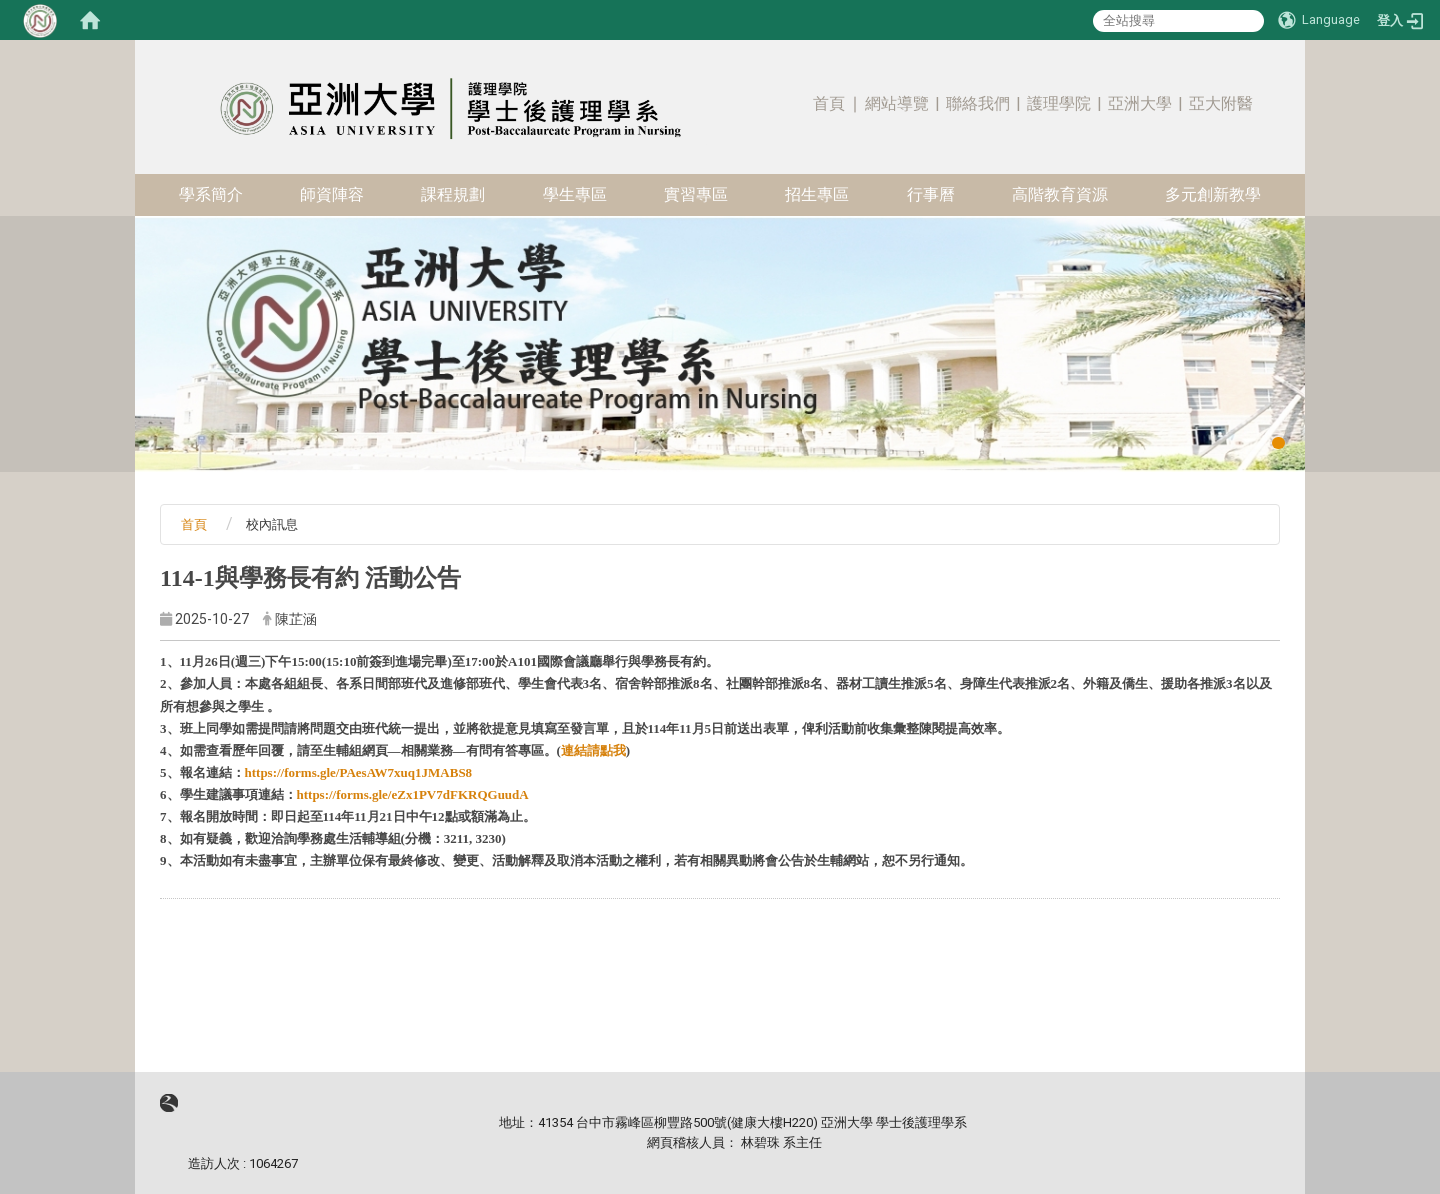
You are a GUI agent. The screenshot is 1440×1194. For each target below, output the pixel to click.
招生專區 (817, 194)
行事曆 (931, 194)
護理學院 (1059, 103)
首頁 (829, 103)
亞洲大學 (1140, 103)
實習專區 (696, 194)
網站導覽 (897, 103)
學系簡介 (211, 194)
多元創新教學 (1213, 194)
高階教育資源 (1060, 194)
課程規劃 (453, 194)
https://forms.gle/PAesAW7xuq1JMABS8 (359, 772)
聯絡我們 (978, 103)
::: (1270, 74)
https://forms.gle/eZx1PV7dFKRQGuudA (413, 794)
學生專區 (575, 194)
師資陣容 (332, 194)
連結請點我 (593, 750)
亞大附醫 (1221, 103)
